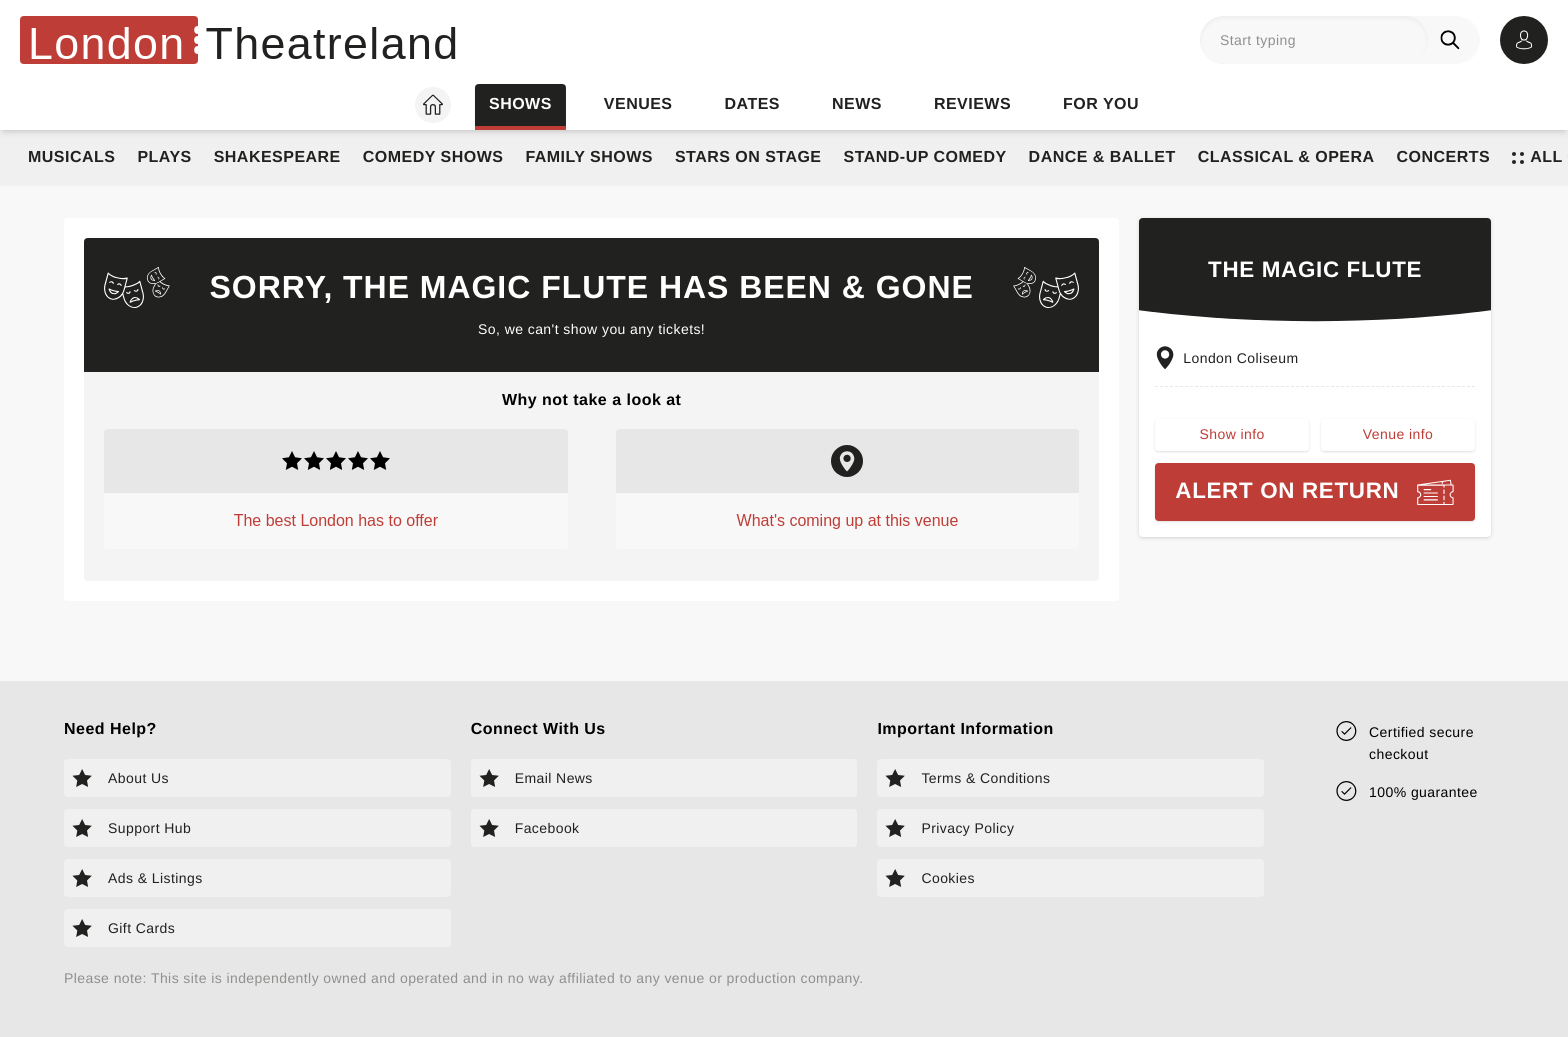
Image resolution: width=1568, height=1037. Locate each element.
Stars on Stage (748, 157)
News (857, 104)
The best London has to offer (336, 520)
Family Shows (589, 157)
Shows (520, 104)
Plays (164, 157)
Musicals (71, 157)
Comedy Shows (433, 157)
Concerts (1444, 157)
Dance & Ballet (1102, 157)
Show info (1232, 434)
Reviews (972, 104)
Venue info (1398, 434)
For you (1101, 104)
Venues (638, 104)
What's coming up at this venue (848, 520)
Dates (752, 104)
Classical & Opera (1286, 157)
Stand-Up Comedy (925, 157)
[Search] (1454, 40)
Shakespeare (277, 157)
